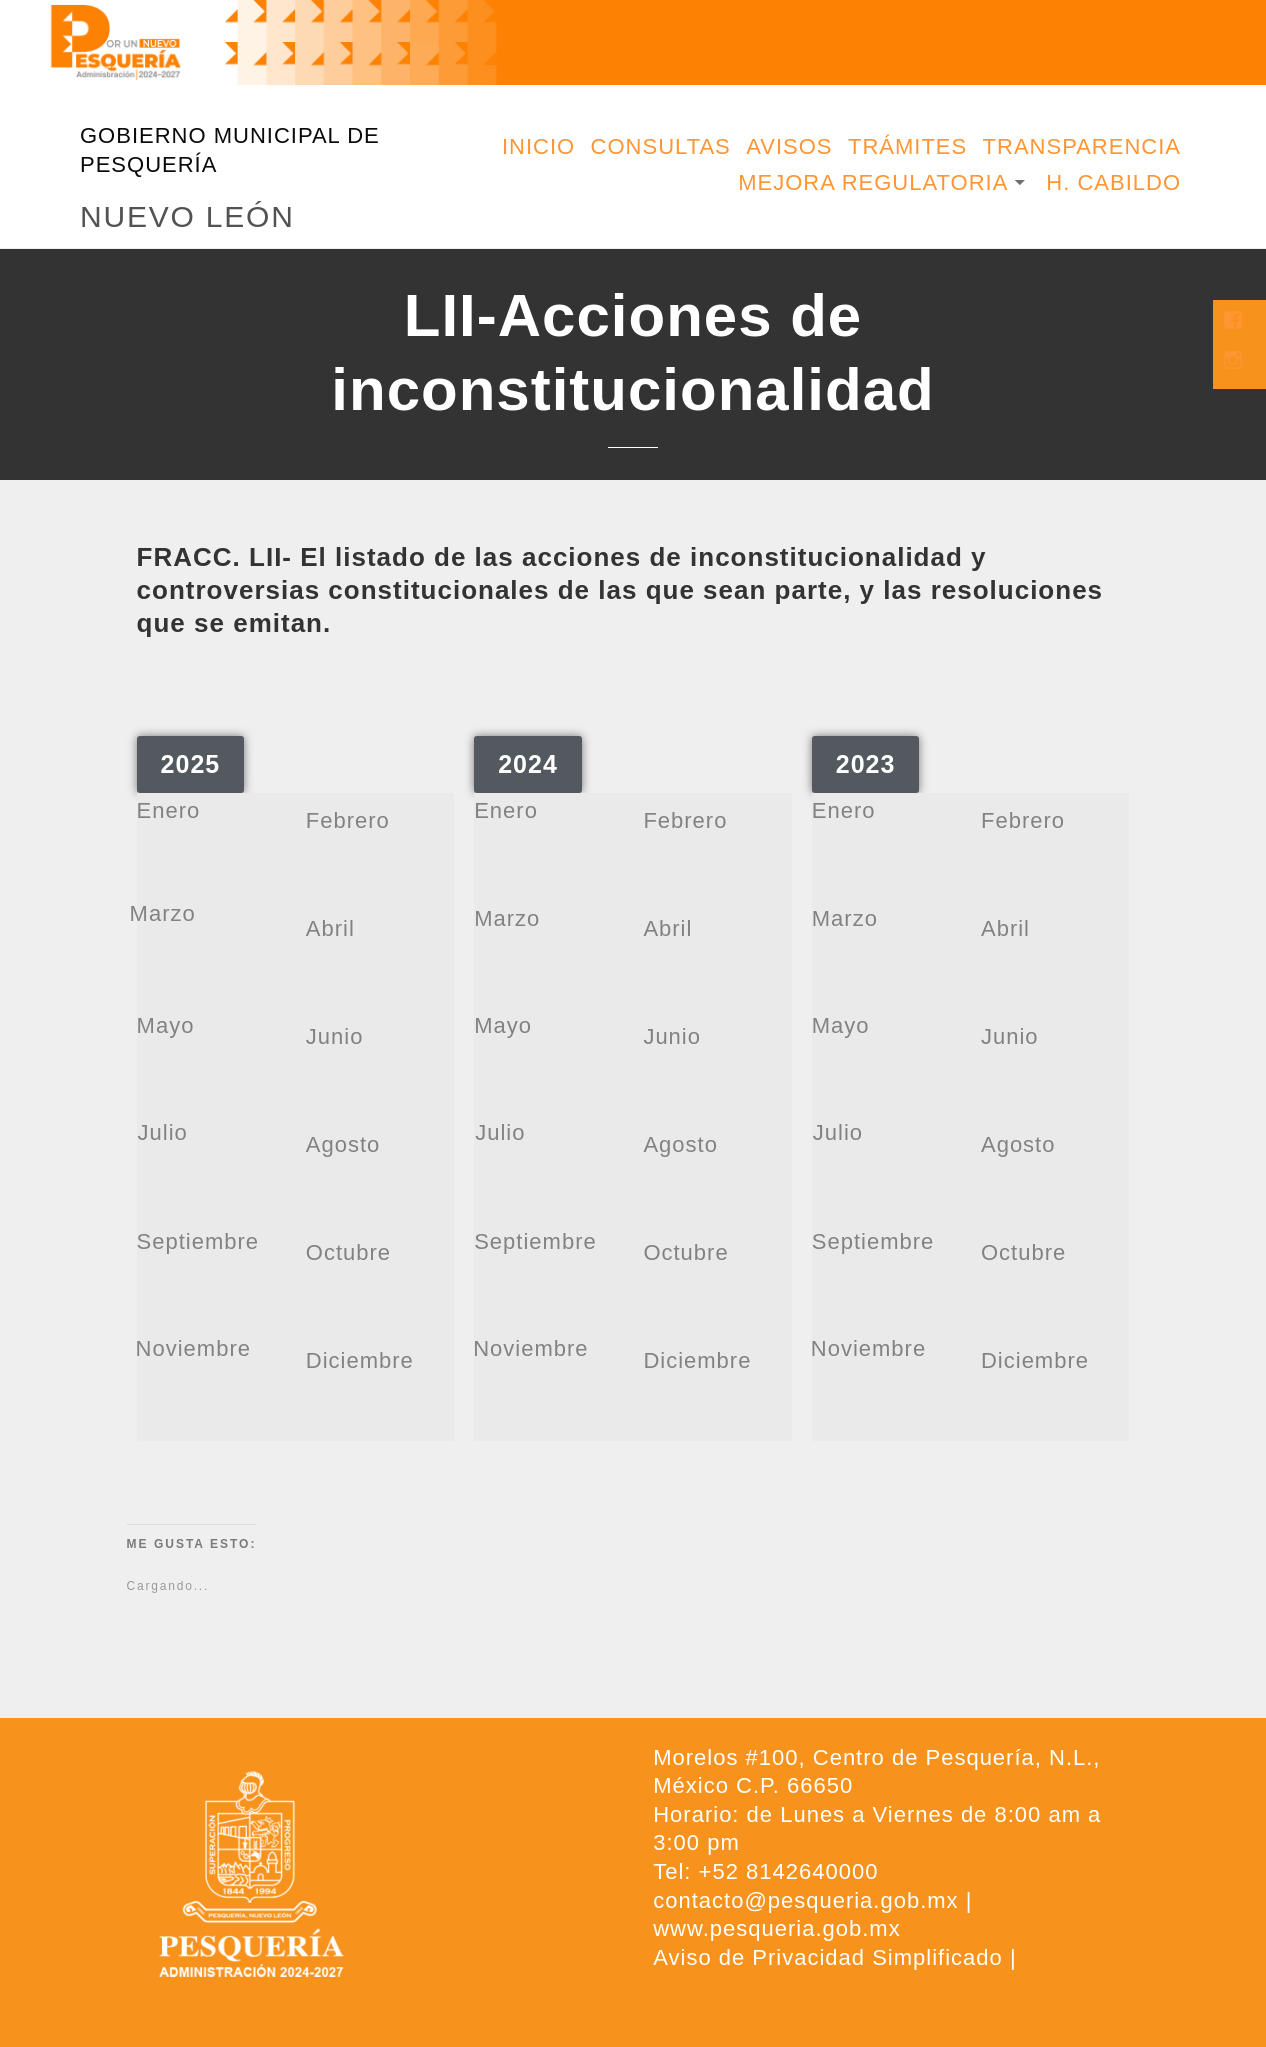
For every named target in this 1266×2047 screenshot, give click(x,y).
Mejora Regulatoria (873, 182)
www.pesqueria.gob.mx (776, 1928)
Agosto (343, 1144)
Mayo (166, 1025)
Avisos (789, 146)
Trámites (907, 146)
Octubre (348, 1252)
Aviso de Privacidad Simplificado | (834, 1957)
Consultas (661, 146)
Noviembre (193, 1348)
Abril (330, 928)
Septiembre (198, 1241)
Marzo (163, 913)
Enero (169, 810)
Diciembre (360, 1360)
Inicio (538, 146)
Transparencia (1082, 146)
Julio (163, 1132)
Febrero (348, 820)
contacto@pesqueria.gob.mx (805, 1900)
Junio (335, 1036)
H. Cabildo (1113, 182)
